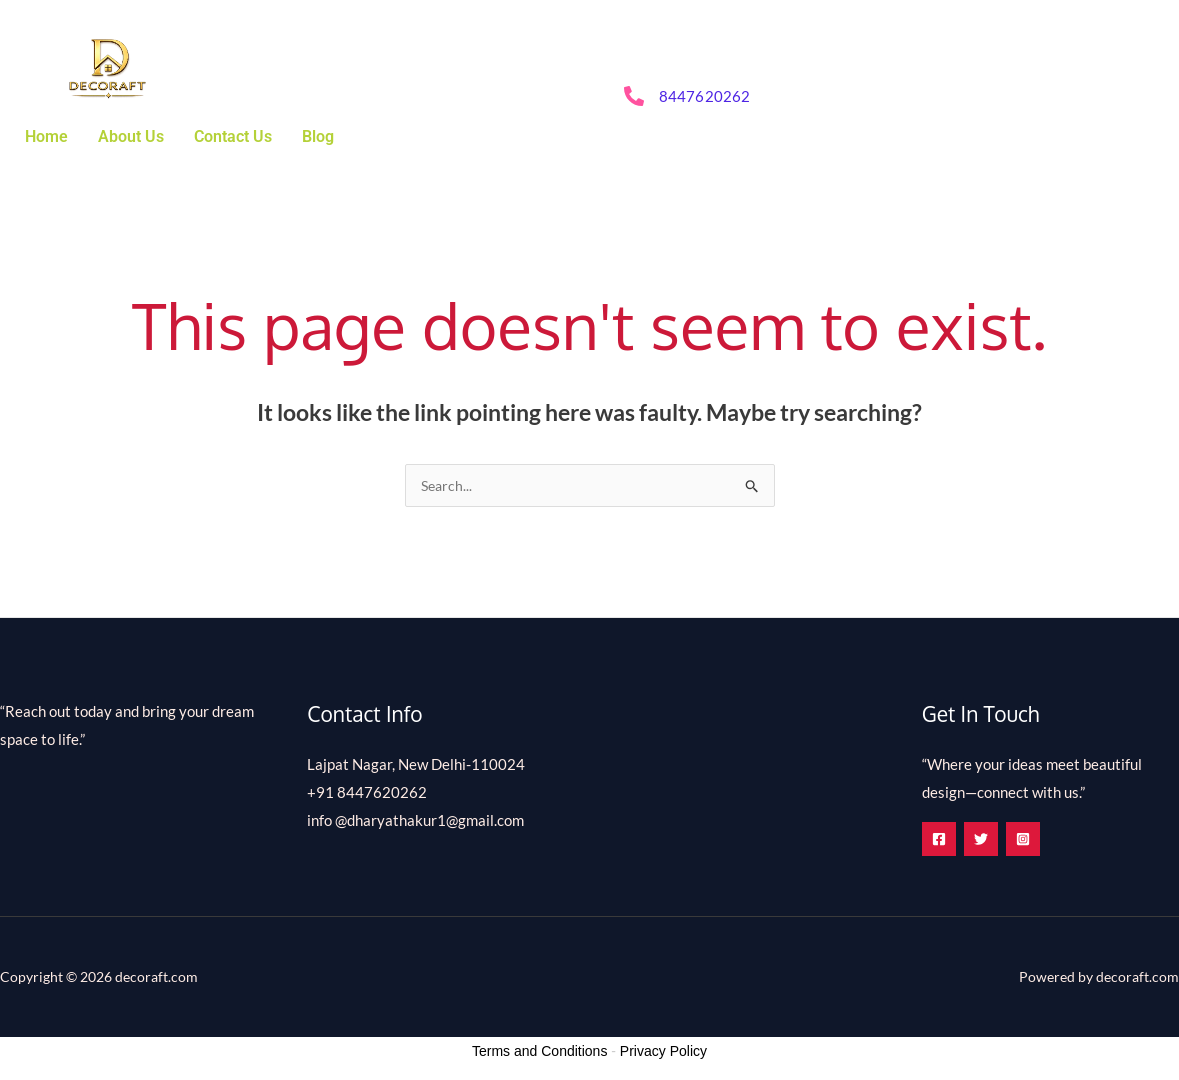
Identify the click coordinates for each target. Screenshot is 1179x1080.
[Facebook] (939, 840)
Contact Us (233, 136)
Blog (318, 136)
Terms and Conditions (539, 1052)
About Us (131, 136)
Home (46, 136)
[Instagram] (1045, 840)
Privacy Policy (663, 1052)
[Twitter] (992, 840)
